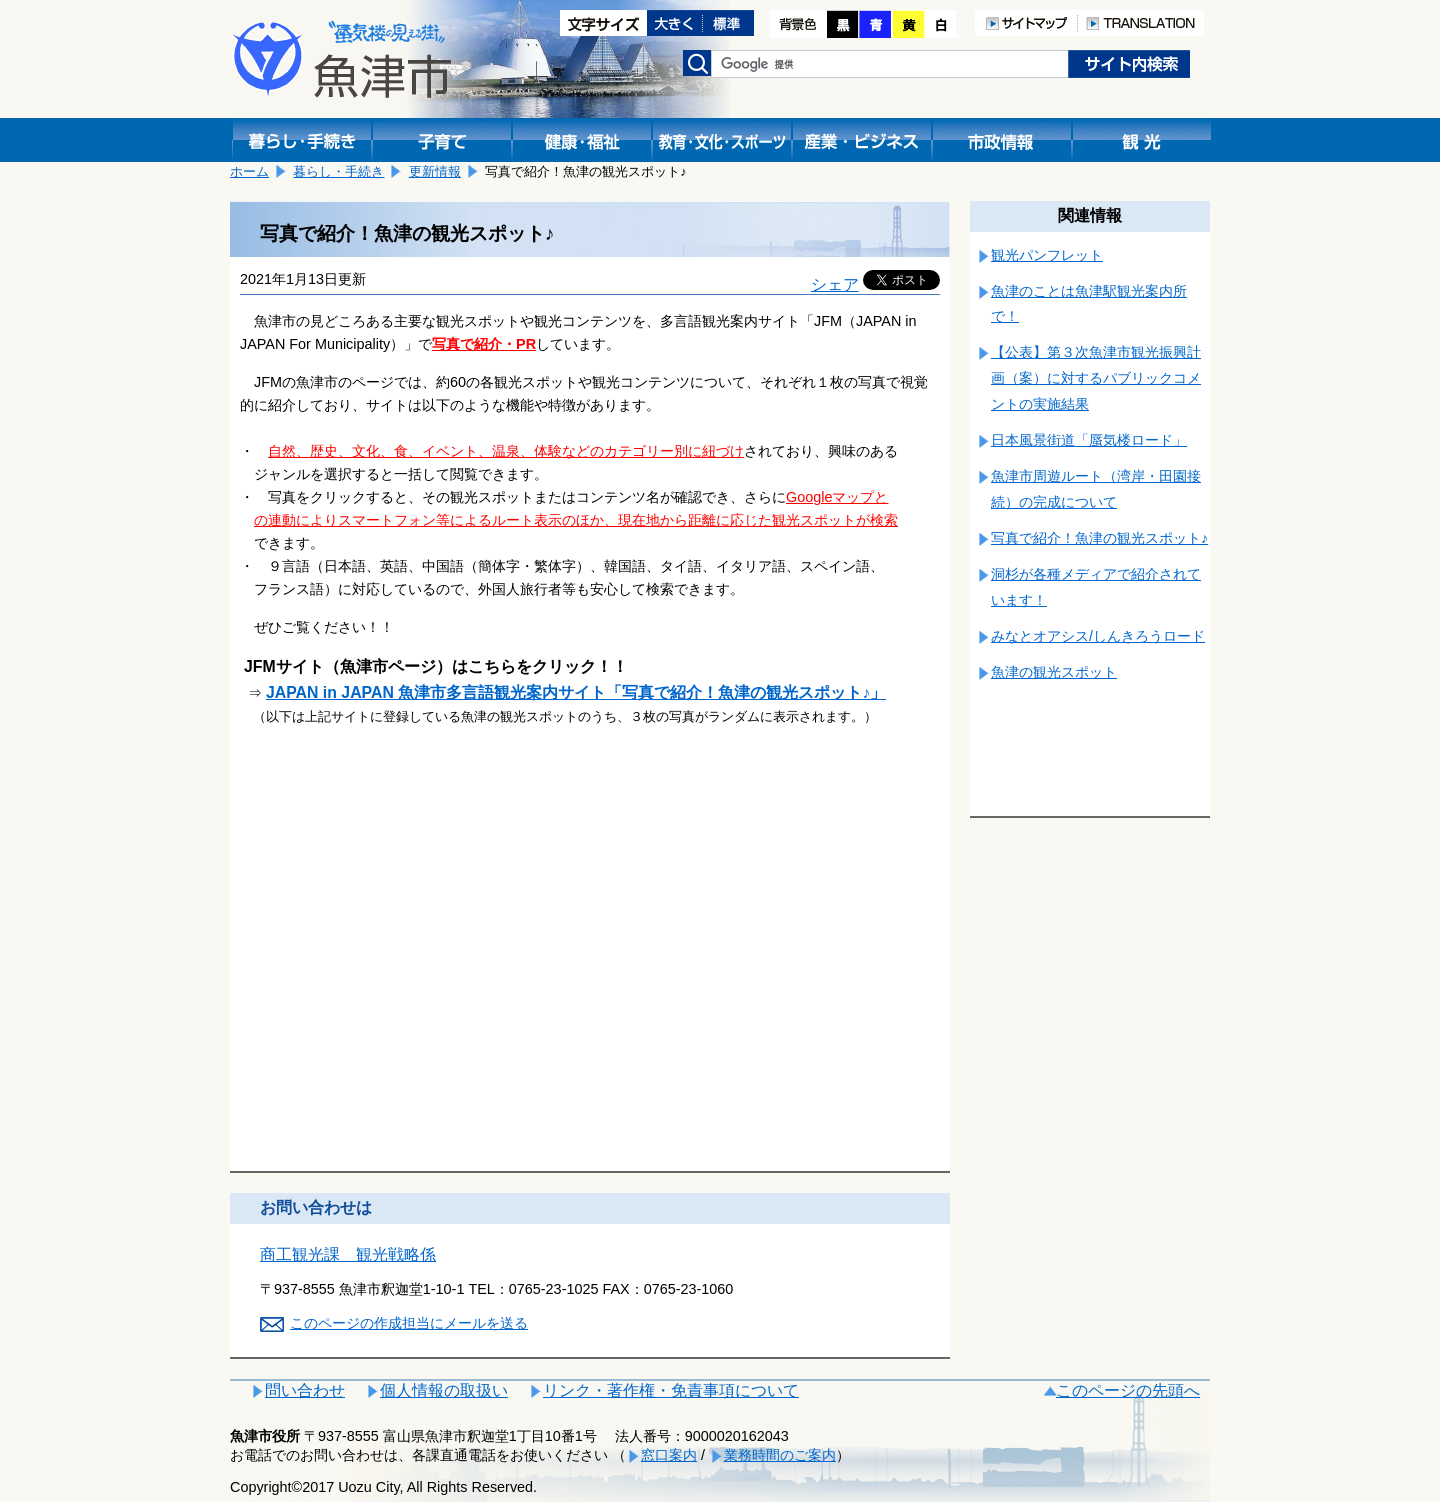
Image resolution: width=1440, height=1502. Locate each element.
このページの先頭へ (1128, 1390)
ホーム (249, 171)
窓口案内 (669, 1455)
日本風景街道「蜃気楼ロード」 (1089, 440)
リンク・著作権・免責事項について (671, 1390)
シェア (835, 284)
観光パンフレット (1047, 255)
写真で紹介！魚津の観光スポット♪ (1099, 538)
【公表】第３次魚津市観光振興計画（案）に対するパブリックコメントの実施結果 (1096, 378)
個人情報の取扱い (444, 1390)
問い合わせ (305, 1390)
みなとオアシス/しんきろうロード (1098, 636)
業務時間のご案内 (780, 1455)
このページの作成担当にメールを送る (409, 1323)
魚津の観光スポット (1054, 672)
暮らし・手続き (338, 171)
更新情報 (435, 171)
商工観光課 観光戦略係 (348, 1254)
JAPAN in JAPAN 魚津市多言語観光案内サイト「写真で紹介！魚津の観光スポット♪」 (576, 692)
